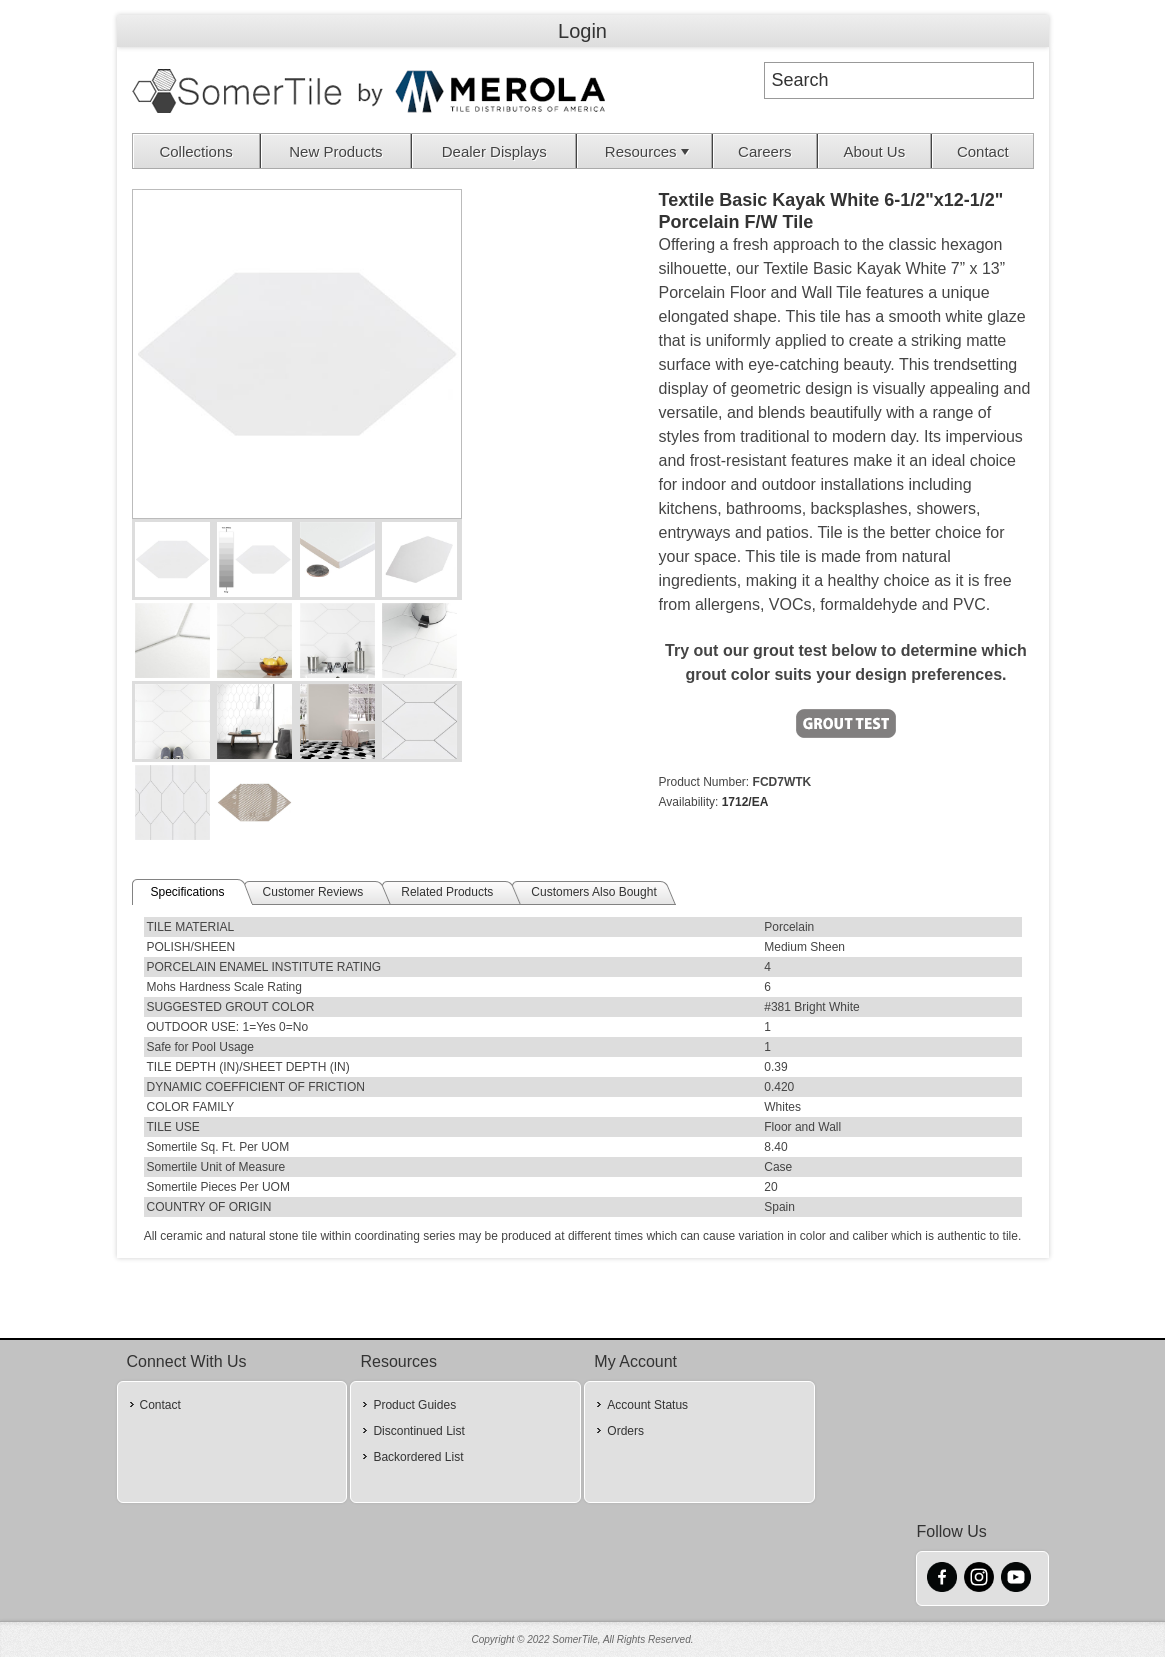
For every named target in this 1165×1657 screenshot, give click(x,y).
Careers (764, 151)
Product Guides (414, 1405)
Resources (649, 151)
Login (582, 31)
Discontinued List (418, 1431)
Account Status (647, 1405)
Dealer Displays (494, 151)
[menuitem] (197, 151)
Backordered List (418, 1457)
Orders (625, 1431)
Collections (195, 151)
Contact (983, 151)
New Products (335, 151)
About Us (874, 151)
